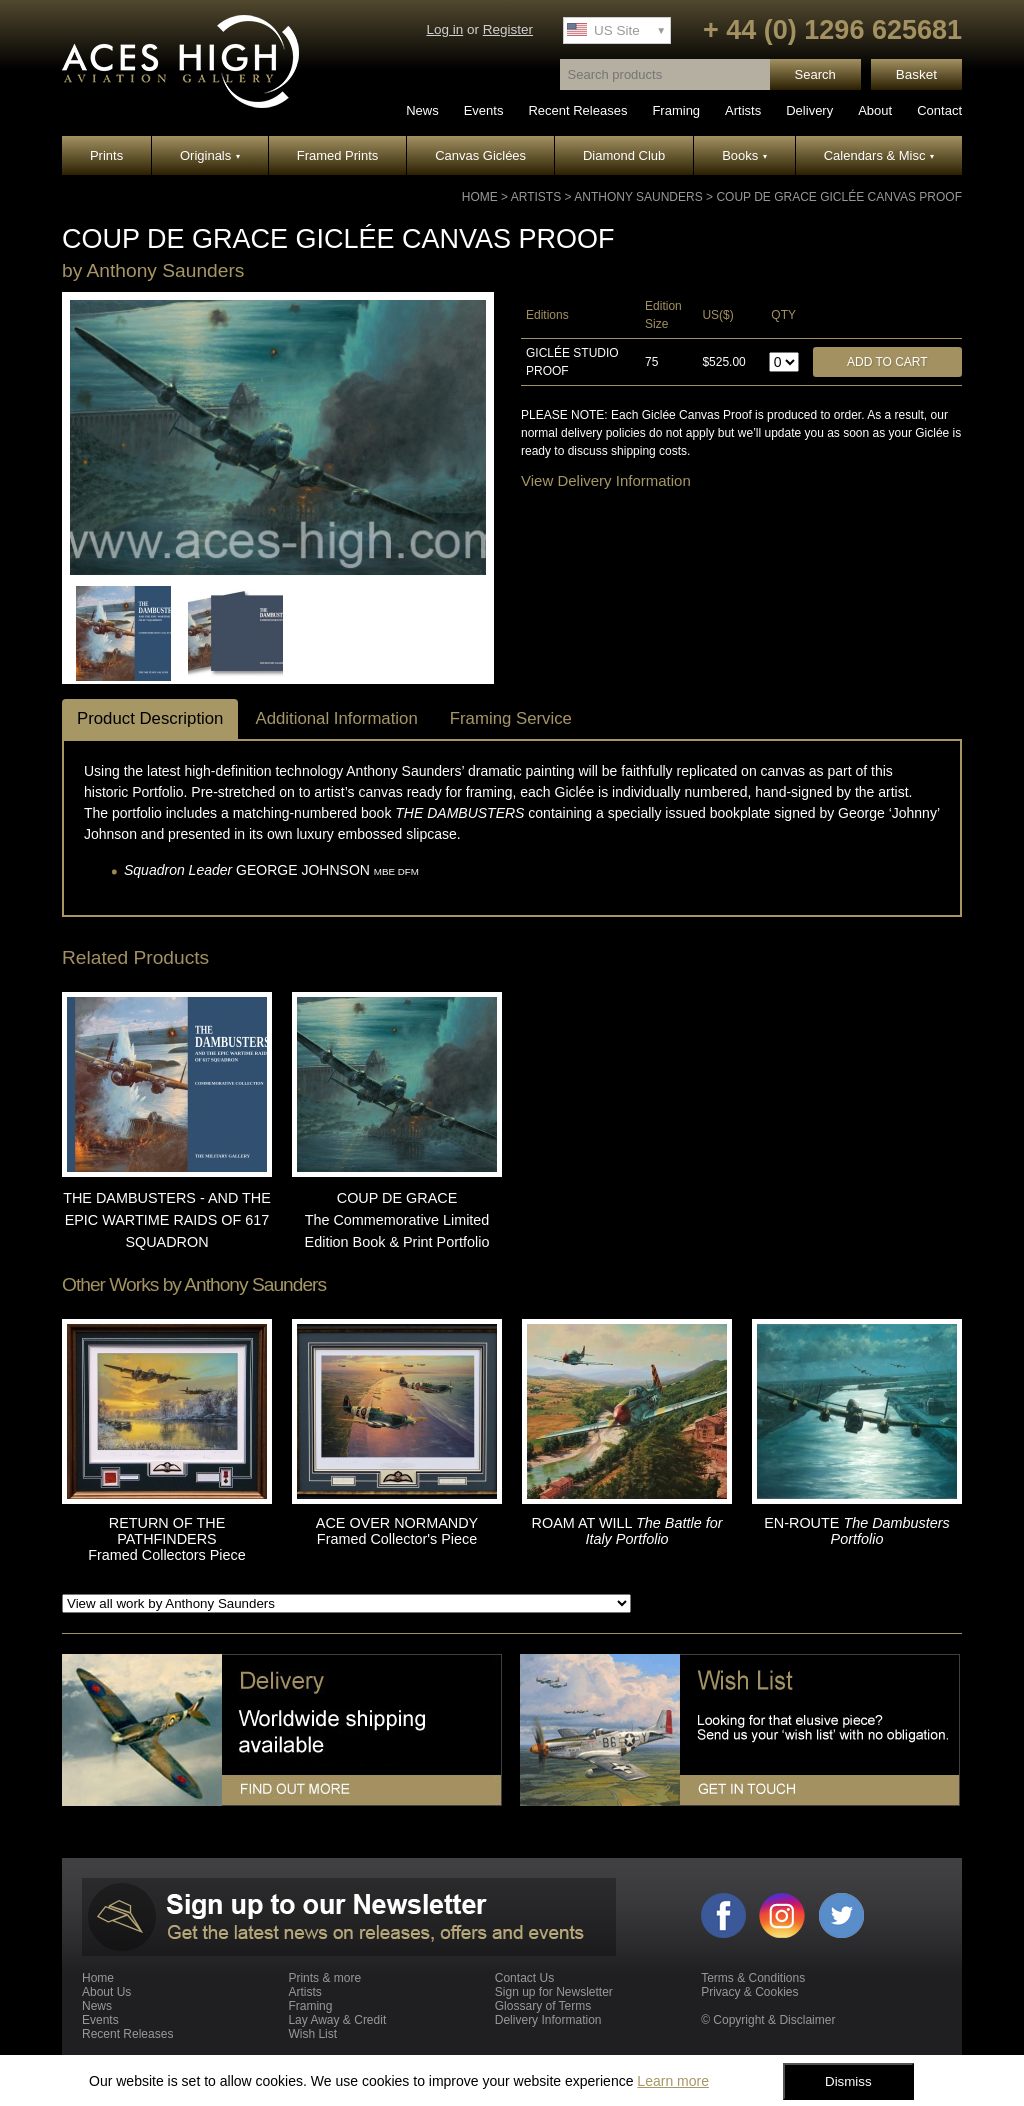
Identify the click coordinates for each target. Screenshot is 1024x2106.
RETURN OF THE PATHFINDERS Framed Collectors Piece (167, 1539)
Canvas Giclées (480, 155)
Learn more (673, 2081)
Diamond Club (624, 155)
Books (744, 155)
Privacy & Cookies (749, 1992)
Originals (210, 155)
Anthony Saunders (638, 197)
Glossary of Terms (543, 2006)
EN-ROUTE (857, 1531)
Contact (939, 110)
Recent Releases (577, 110)
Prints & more (324, 1978)
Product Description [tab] (150, 718)
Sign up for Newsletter (554, 1992)
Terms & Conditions (753, 1978)
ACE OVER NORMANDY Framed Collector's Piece (397, 1531)
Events (484, 110)
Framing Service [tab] (511, 718)
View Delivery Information (606, 480)
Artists (743, 110)
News (422, 110)
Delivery (809, 110)
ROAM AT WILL (627, 1531)
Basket (916, 74)
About (875, 110)
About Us (106, 1992)
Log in (444, 29)
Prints (106, 155)
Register (508, 29)
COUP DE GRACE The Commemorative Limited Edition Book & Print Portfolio (397, 1219)
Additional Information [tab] (336, 718)
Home (480, 197)
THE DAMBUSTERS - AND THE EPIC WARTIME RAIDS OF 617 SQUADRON (167, 1219)
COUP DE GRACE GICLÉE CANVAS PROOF (839, 197)
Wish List (312, 2034)
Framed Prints (338, 155)
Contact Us (524, 1978)
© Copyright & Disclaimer (768, 2020)
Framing (676, 110)
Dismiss (848, 2081)
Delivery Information (548, 2020)
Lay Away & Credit (337, 2020)
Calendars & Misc (879, 155)
